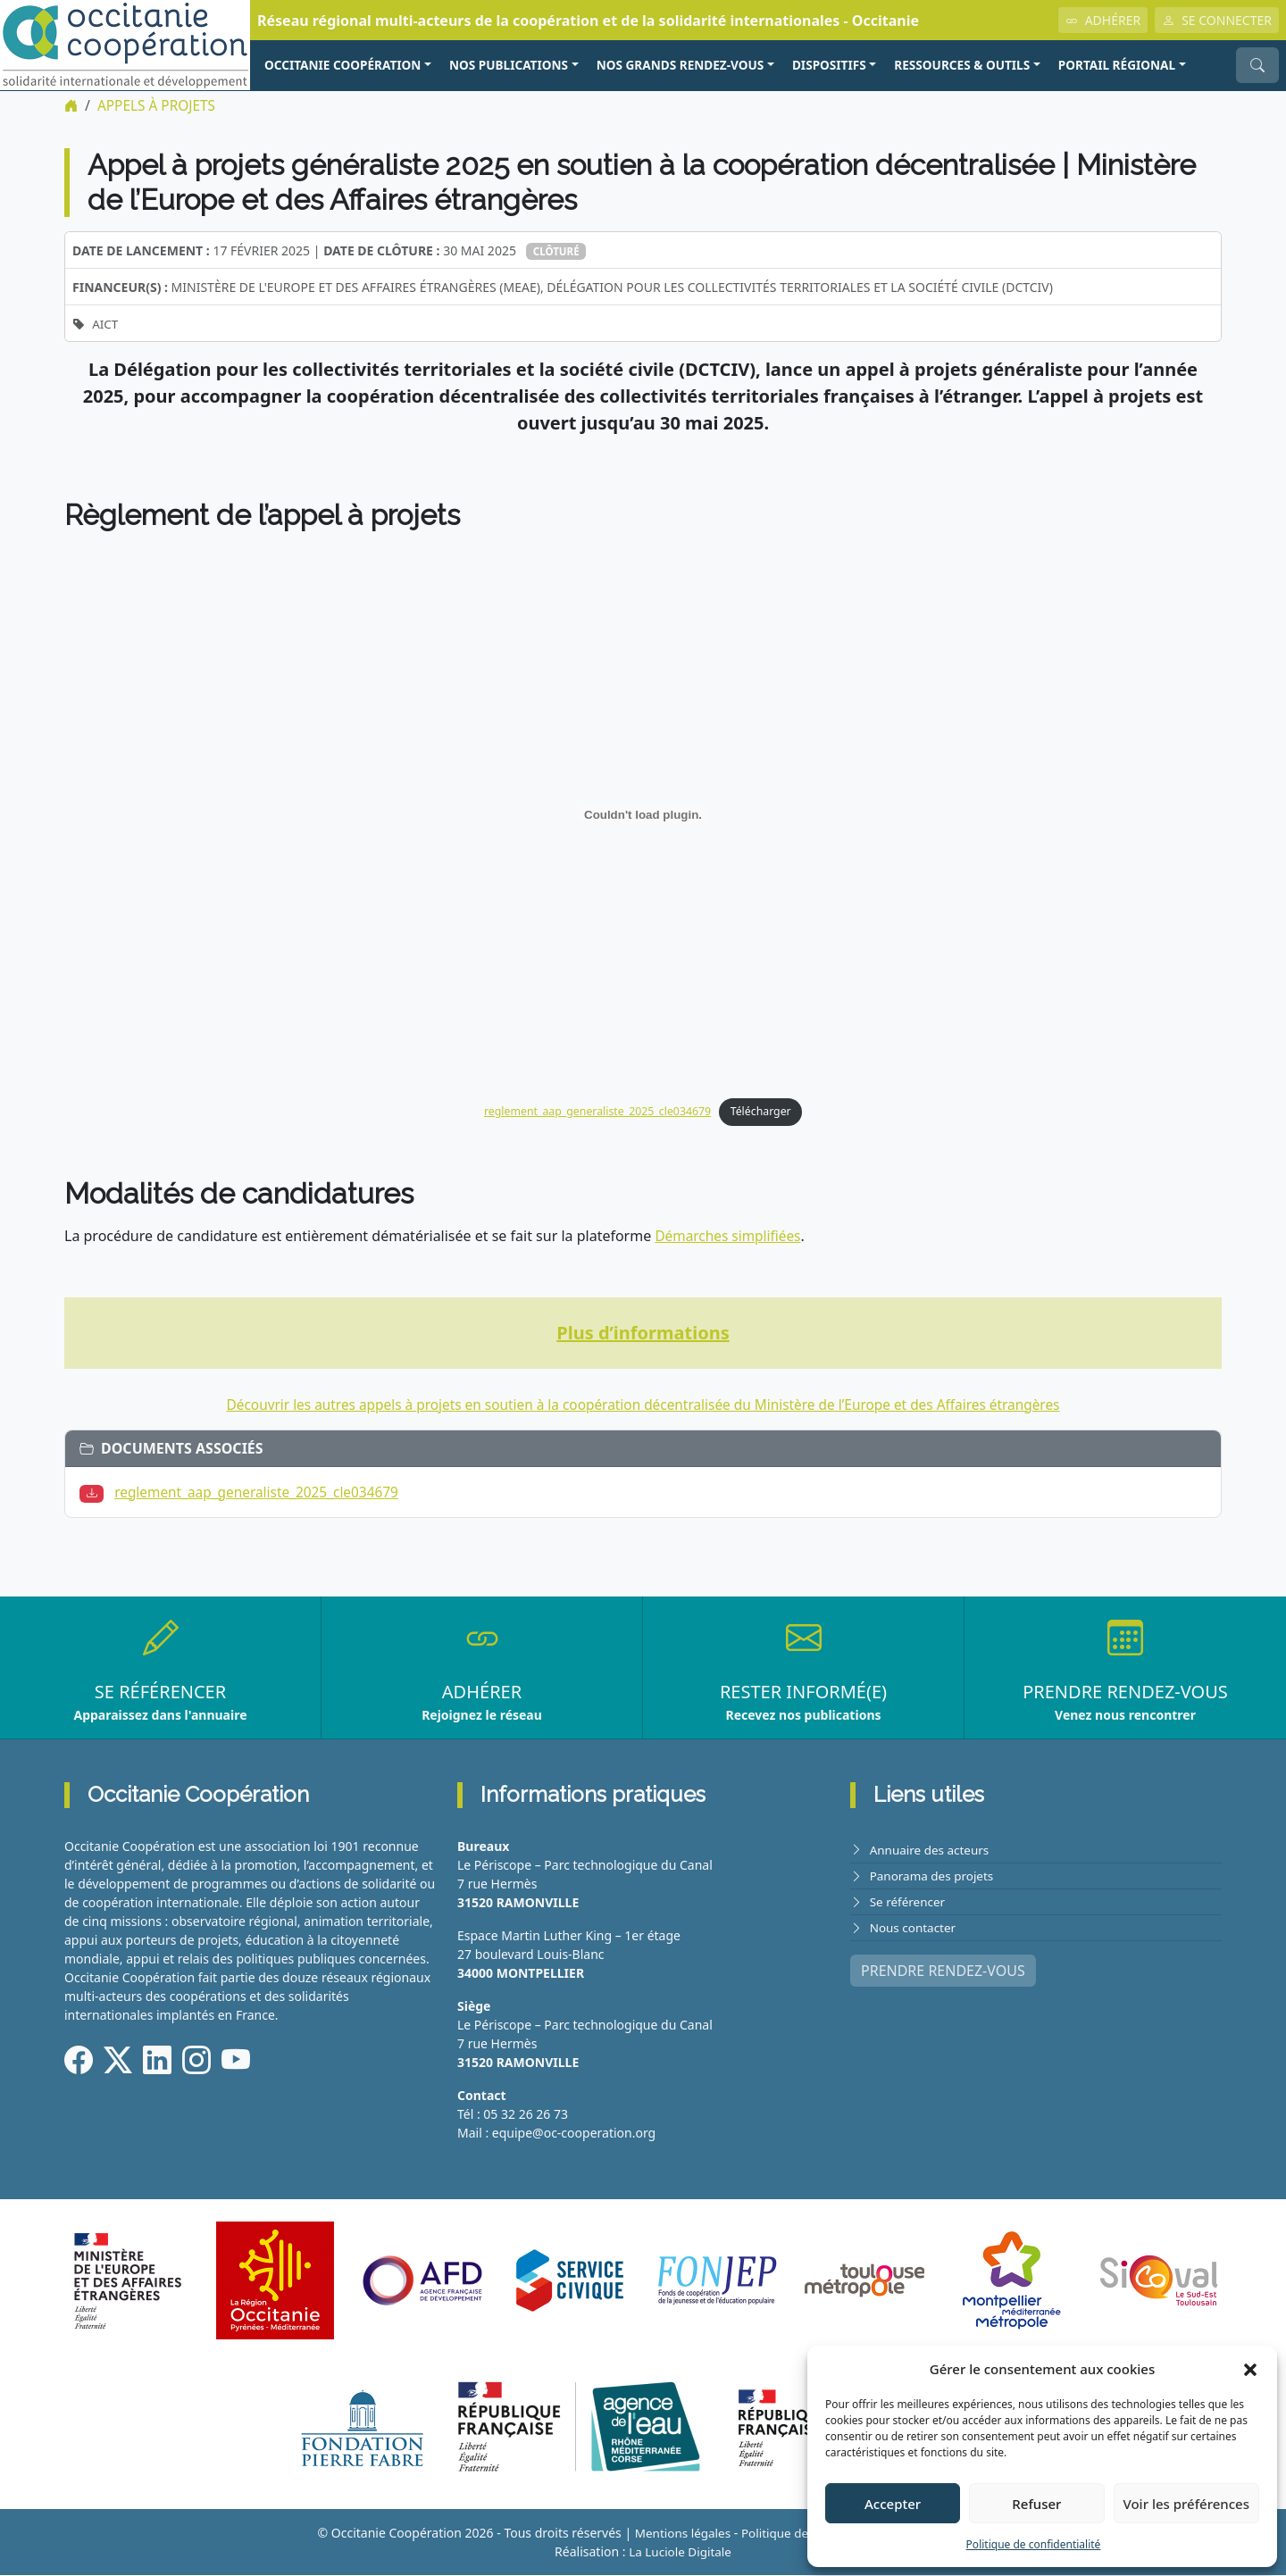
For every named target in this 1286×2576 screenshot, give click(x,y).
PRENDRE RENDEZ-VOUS (943, 1971)
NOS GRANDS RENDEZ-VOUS (680, 64)
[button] (1250, 2369)
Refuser (1036, 2504)
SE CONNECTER (1217, 20)
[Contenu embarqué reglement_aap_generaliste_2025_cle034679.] (643, 814)
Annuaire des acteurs (932, 1850)
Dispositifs (829, 64)
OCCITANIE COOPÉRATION (342, 64)
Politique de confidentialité (1033, 2544)
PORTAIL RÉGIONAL (1116, 64)
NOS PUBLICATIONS (508, 64)
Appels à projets (159, 105)
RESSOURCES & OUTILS (962, 64)
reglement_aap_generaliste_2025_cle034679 (596, 1113)
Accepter (892, 2504)
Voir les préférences (1186, 2504)
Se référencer (909, 1902)
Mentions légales (679, 2533)
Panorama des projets (934, 1876)
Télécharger (765, 1113)
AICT (105, 323)
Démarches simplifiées (730, 1237)
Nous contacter (914, 1928)
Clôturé (557, 251)
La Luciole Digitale (680, 2552)
